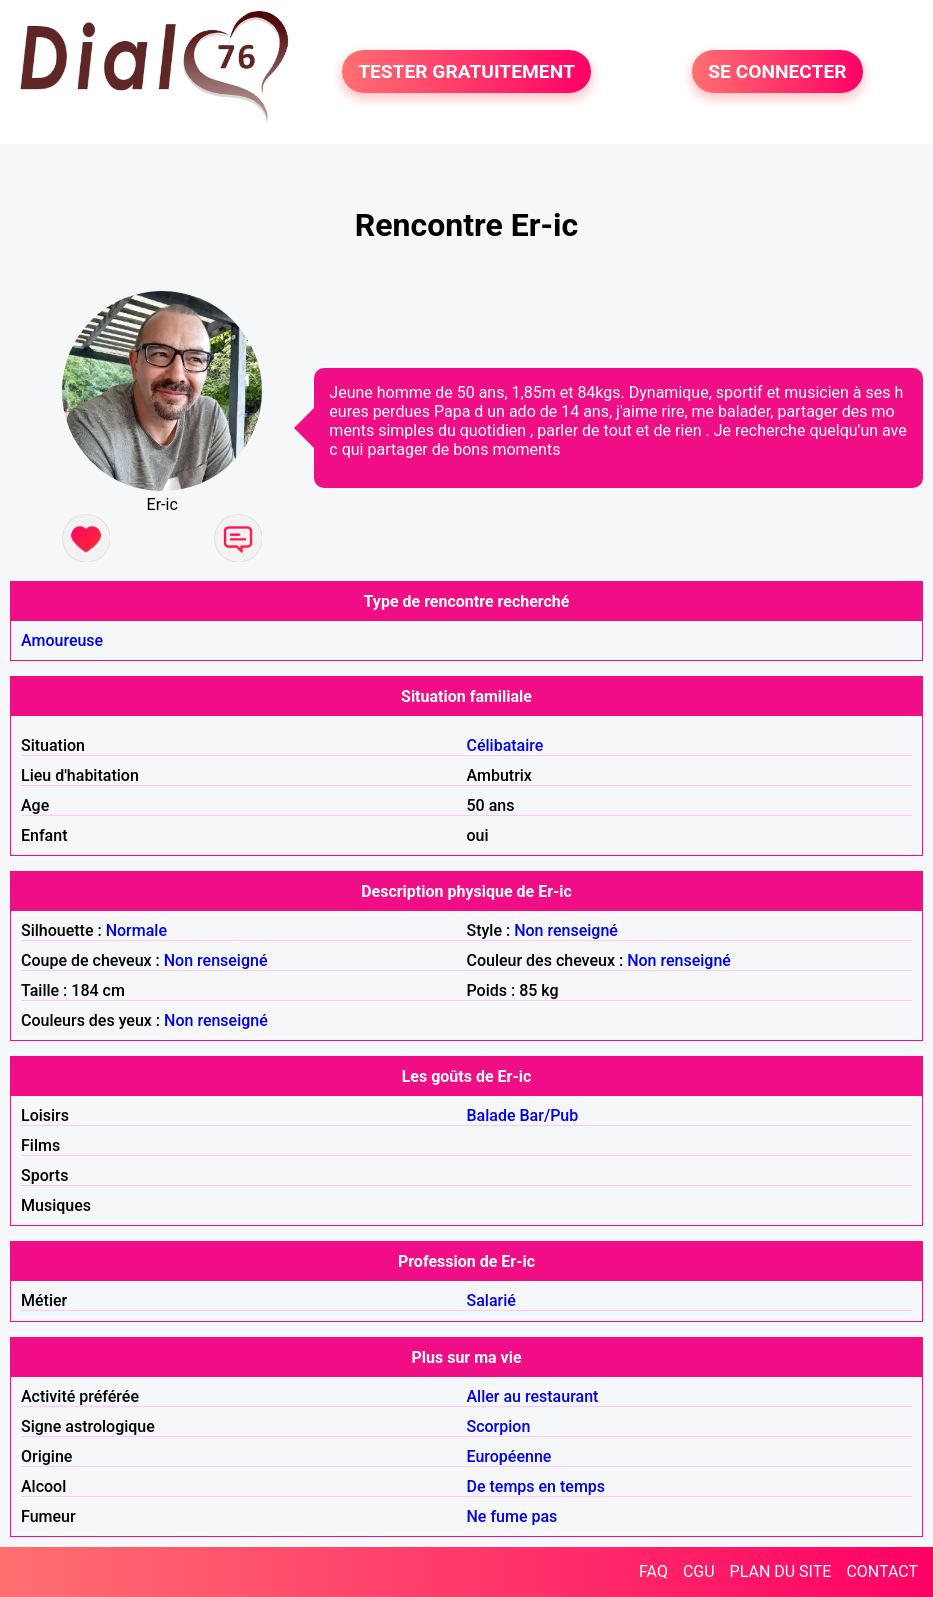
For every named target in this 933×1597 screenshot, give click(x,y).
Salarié (491, 1300)
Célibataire (505, 745)
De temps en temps (536, 1486)
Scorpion (499, 1426)
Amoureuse (62, 640)
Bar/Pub (549, 1115)
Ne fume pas (512, 1516)
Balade (491, 1115)
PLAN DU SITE (781, 1571)
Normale (136, 930)
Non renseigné (566, 930)
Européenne (509, 1456)
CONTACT (882, 1571)
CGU (699, 1571)
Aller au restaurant (533, 1396)
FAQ (653, 1571)
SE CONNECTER (777, 71)
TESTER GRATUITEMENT (466, 71)
